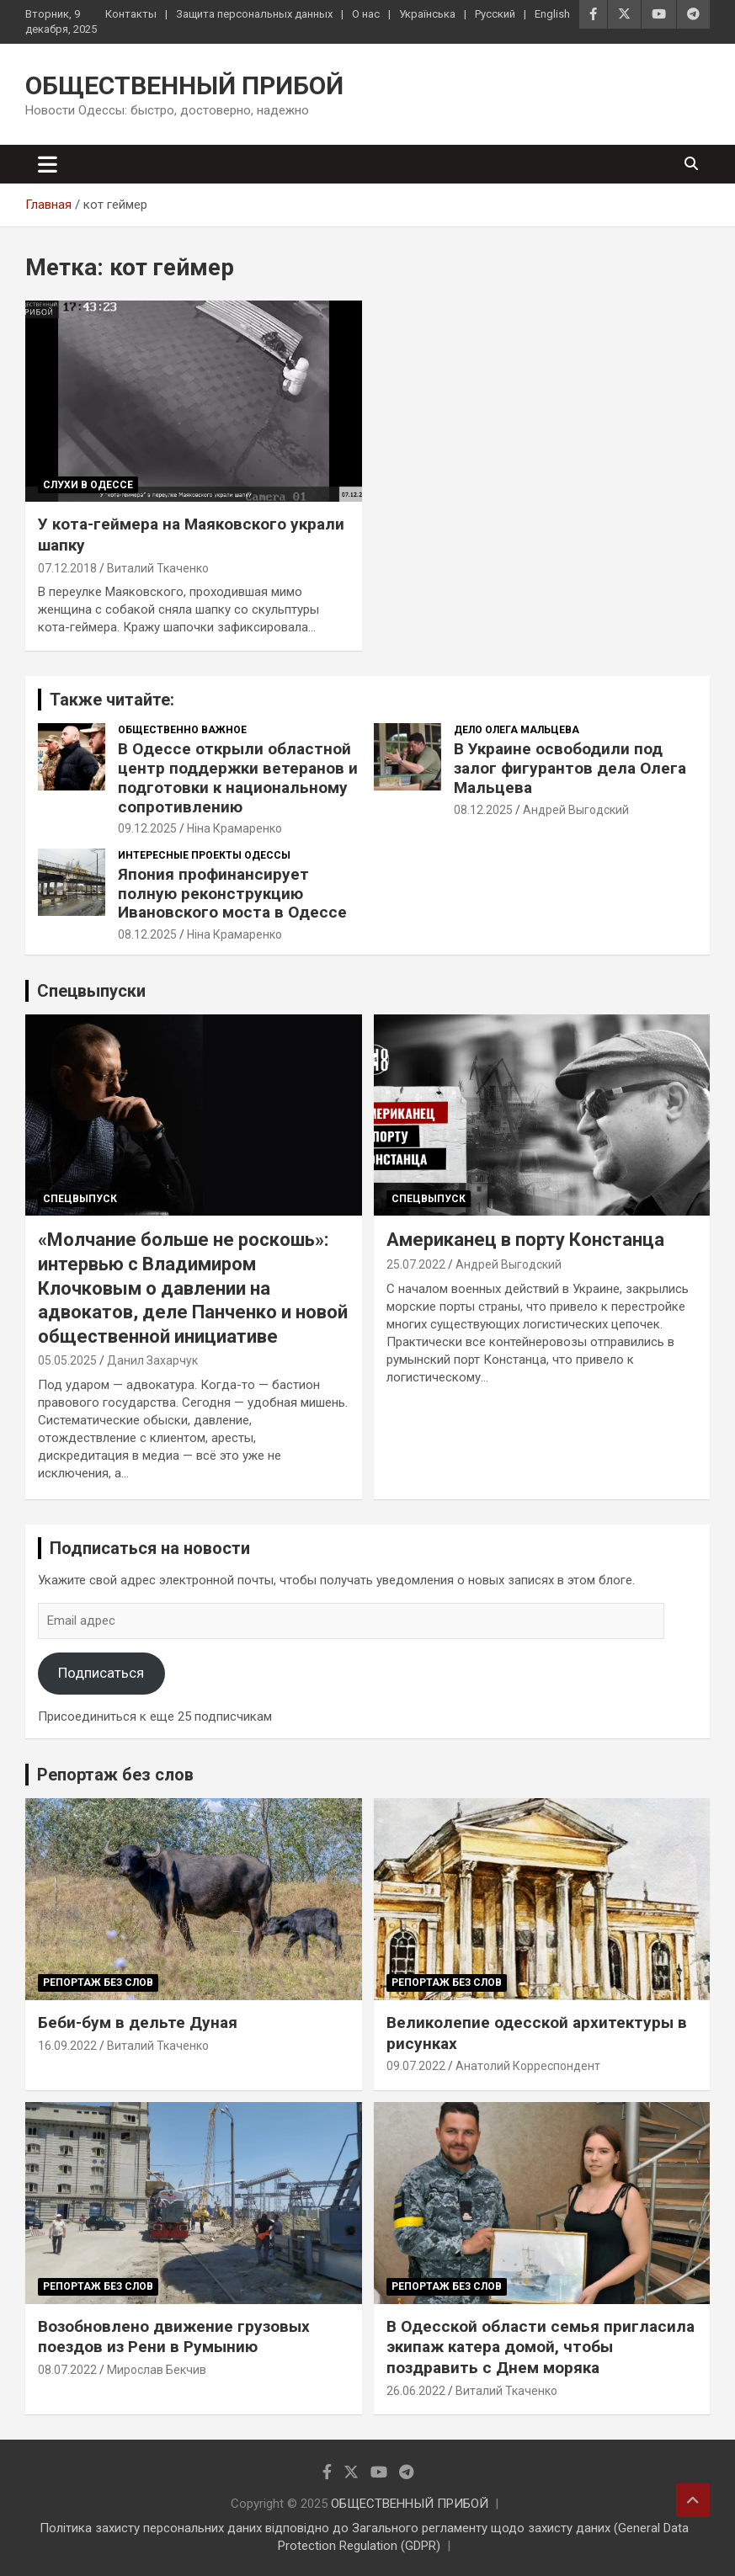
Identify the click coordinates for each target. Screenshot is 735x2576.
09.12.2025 (147, 828)
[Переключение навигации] (47, 164)
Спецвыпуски (91, 991)
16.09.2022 (67, 2045)
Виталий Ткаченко (158, 568)
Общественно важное (182, 730)
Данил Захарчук (152, 1360)
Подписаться (101, 1672)
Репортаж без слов (115, 1774)
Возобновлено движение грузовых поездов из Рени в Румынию (174, 2337)
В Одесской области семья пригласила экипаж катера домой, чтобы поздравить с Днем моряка (540, 2347)
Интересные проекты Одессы (204, 855)
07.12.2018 (67, 568)
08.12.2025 (483, 810)
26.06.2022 (415, 2391)
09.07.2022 (415, 2066)
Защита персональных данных (254, 14)
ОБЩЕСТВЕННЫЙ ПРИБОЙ (184, 85)
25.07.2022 (415, 1264)
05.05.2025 (67, 1360)
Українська (427, 14)
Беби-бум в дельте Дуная (137, 2022)
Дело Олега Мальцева (516, 730)
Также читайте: (112, 699)
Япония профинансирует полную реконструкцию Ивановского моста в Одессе (232, 894)
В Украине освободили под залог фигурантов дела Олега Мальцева (570, 768)
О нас (366, 14)
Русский (495, 14)
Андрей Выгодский (576, 810)
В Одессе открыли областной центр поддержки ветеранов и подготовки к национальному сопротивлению (238, 777)
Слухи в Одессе (88, 485)
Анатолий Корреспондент (527, 2066)
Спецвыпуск (80, 1199)
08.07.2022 (67, 2369)
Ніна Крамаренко (234, 828)
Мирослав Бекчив (156, 2369)
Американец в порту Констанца (525, 1239)
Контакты (131, 14)
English (552, 14)
